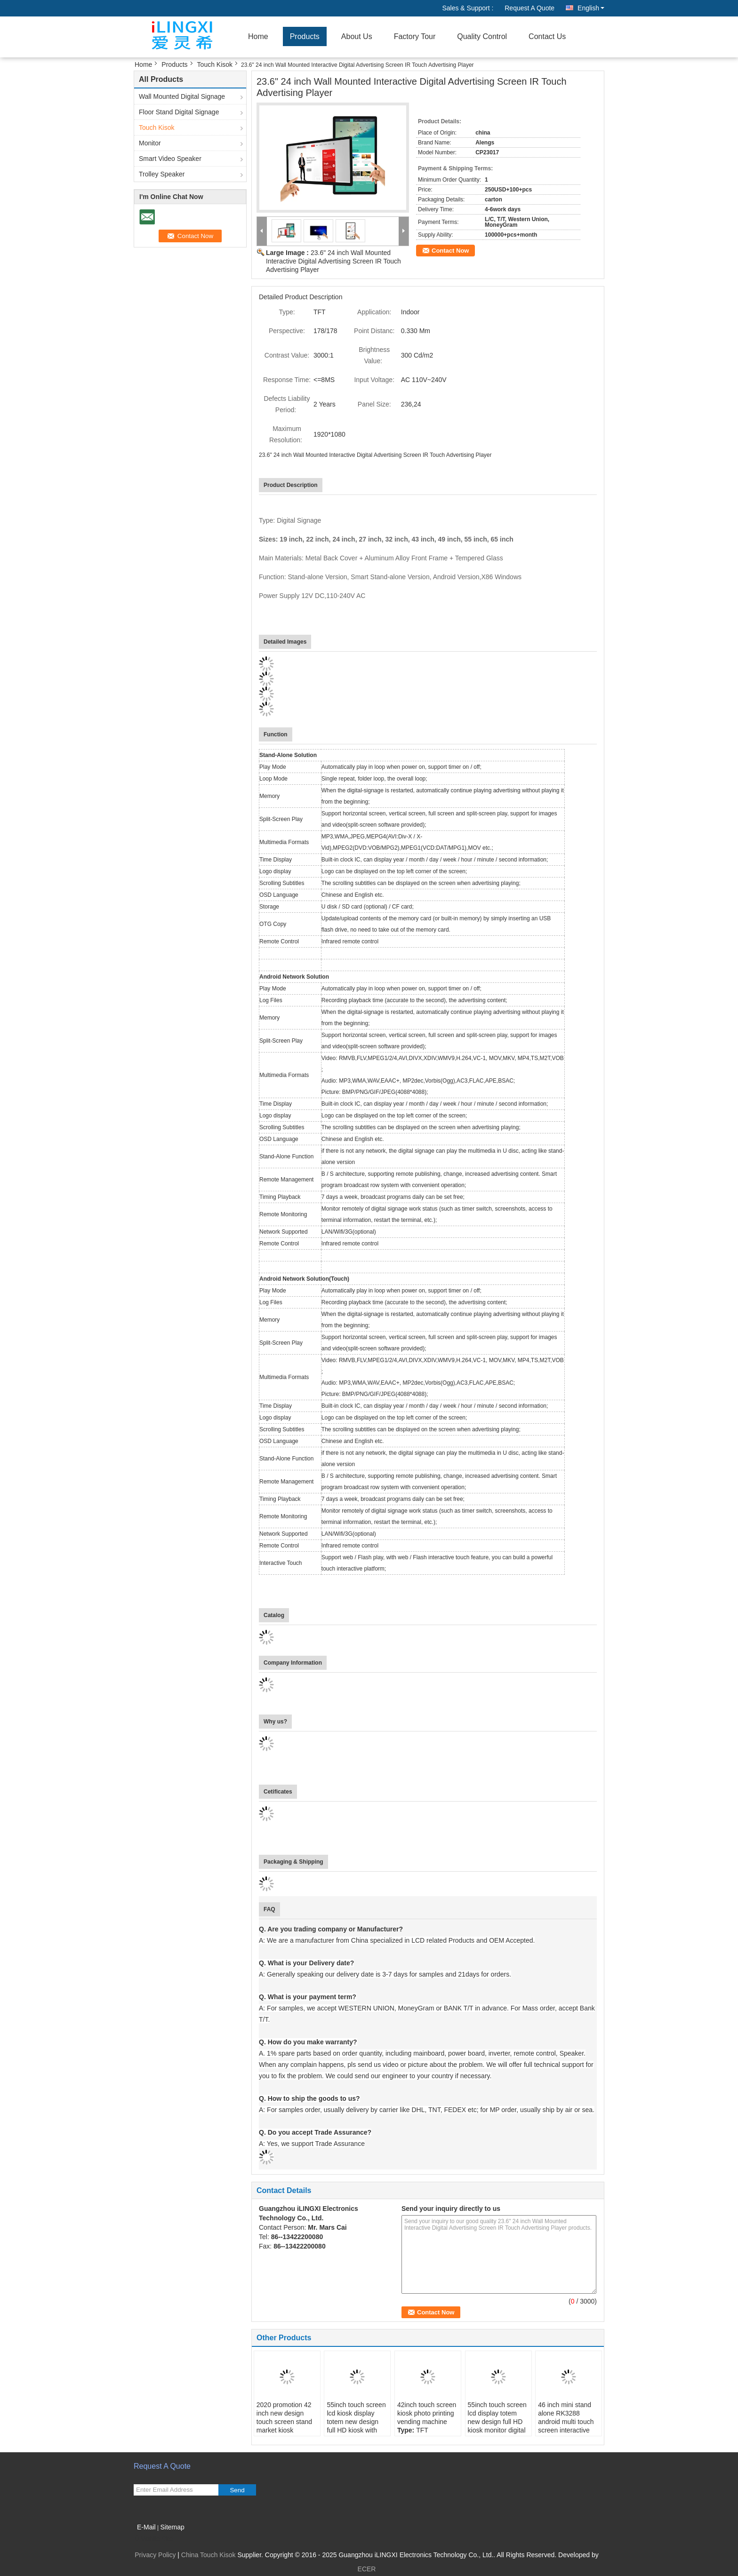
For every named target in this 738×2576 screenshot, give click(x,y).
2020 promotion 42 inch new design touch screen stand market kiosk (284, 2417)
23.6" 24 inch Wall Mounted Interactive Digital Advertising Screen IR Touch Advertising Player (333, 261)
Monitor (150, 143)
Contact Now (450, 250)
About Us (356, 36)
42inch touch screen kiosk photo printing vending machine (426, 2413)
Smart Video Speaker (170, 158)
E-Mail (146, 2527)
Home (258, 36)
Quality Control (482, 36)
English (591, 8)
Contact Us (547, 36)
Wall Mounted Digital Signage (182, 96)
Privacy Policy (155, 2555)
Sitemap (172, 2527)
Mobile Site (153, 2539)
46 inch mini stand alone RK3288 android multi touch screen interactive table (566, 2421)
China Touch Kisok (208, 2555)
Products (305, 36)
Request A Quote (529, 8)
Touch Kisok (215, 64)
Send (237, 2490)
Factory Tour (415, 36)
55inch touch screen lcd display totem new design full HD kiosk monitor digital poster (497, 2421)
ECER (367, 2569)
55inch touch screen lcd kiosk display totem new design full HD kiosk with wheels (356, 2421)
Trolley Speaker (162, 174)
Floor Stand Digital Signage (179, 112)
